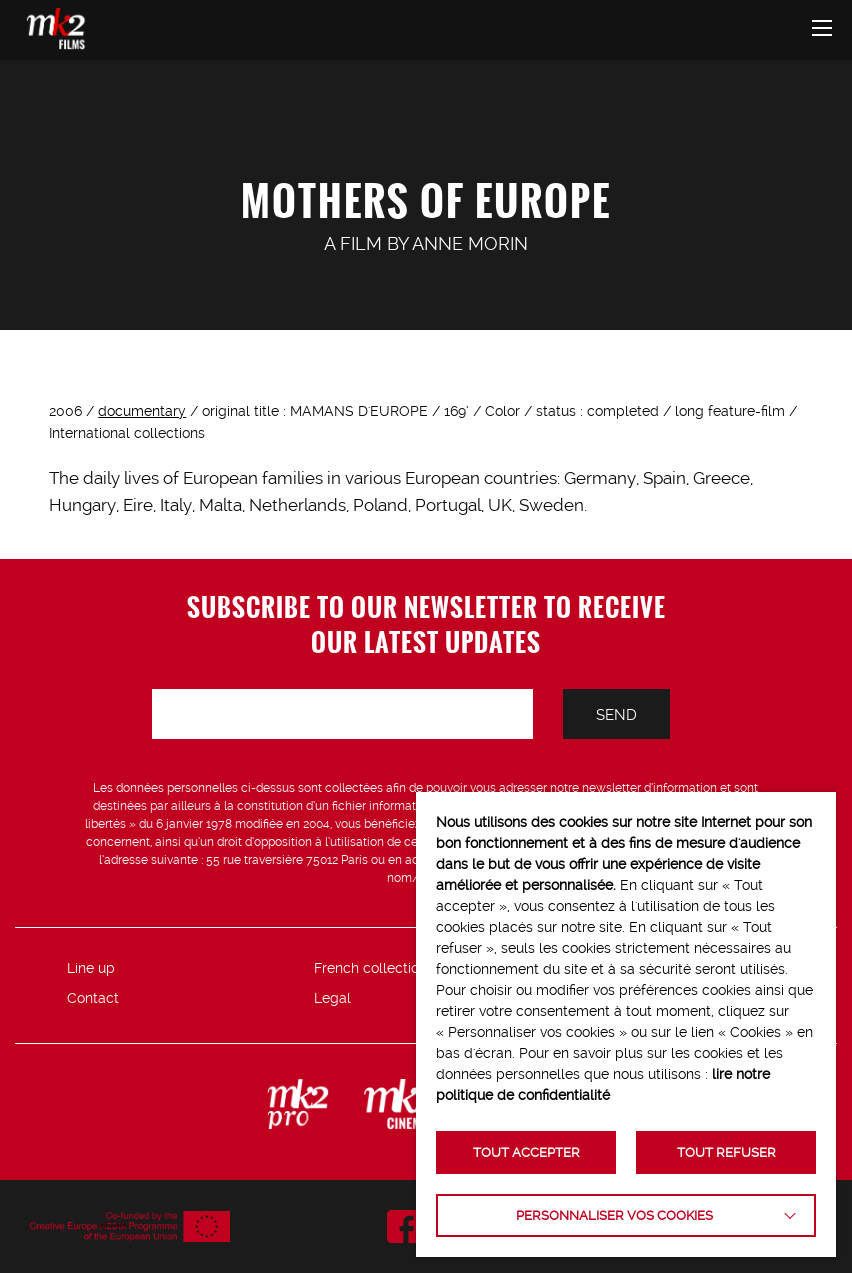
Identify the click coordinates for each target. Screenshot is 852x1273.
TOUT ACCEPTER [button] (526, 1152)
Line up (91, 968)
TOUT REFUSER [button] (726, 1152)
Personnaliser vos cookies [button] (614, 1215)
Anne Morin (470, 243)
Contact (93, 998)
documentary (142, 411)
